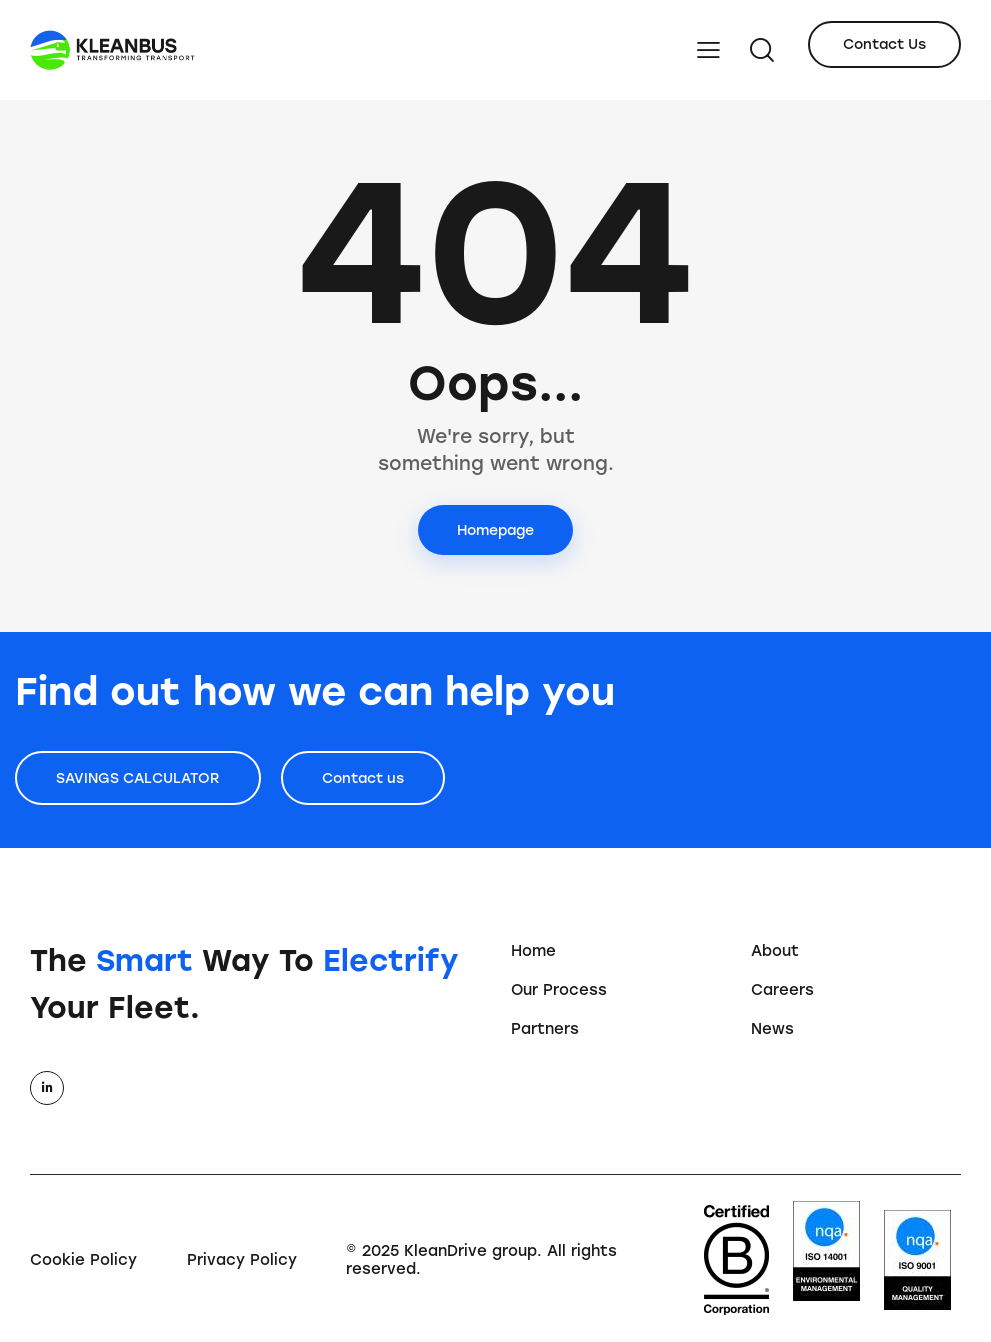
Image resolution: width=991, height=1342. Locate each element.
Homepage (495, 530)
